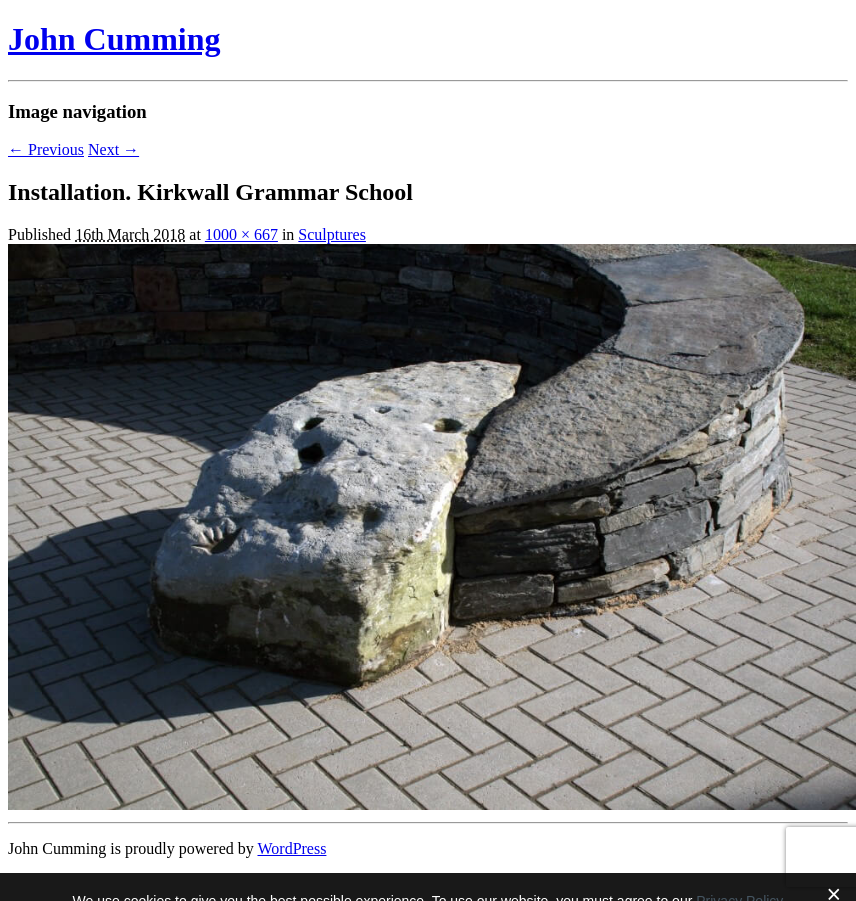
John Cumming (114, 39)
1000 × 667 (241, 234)
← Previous (46, 149)
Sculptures (332, 234)
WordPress (291, 848)
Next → (113, 149)
